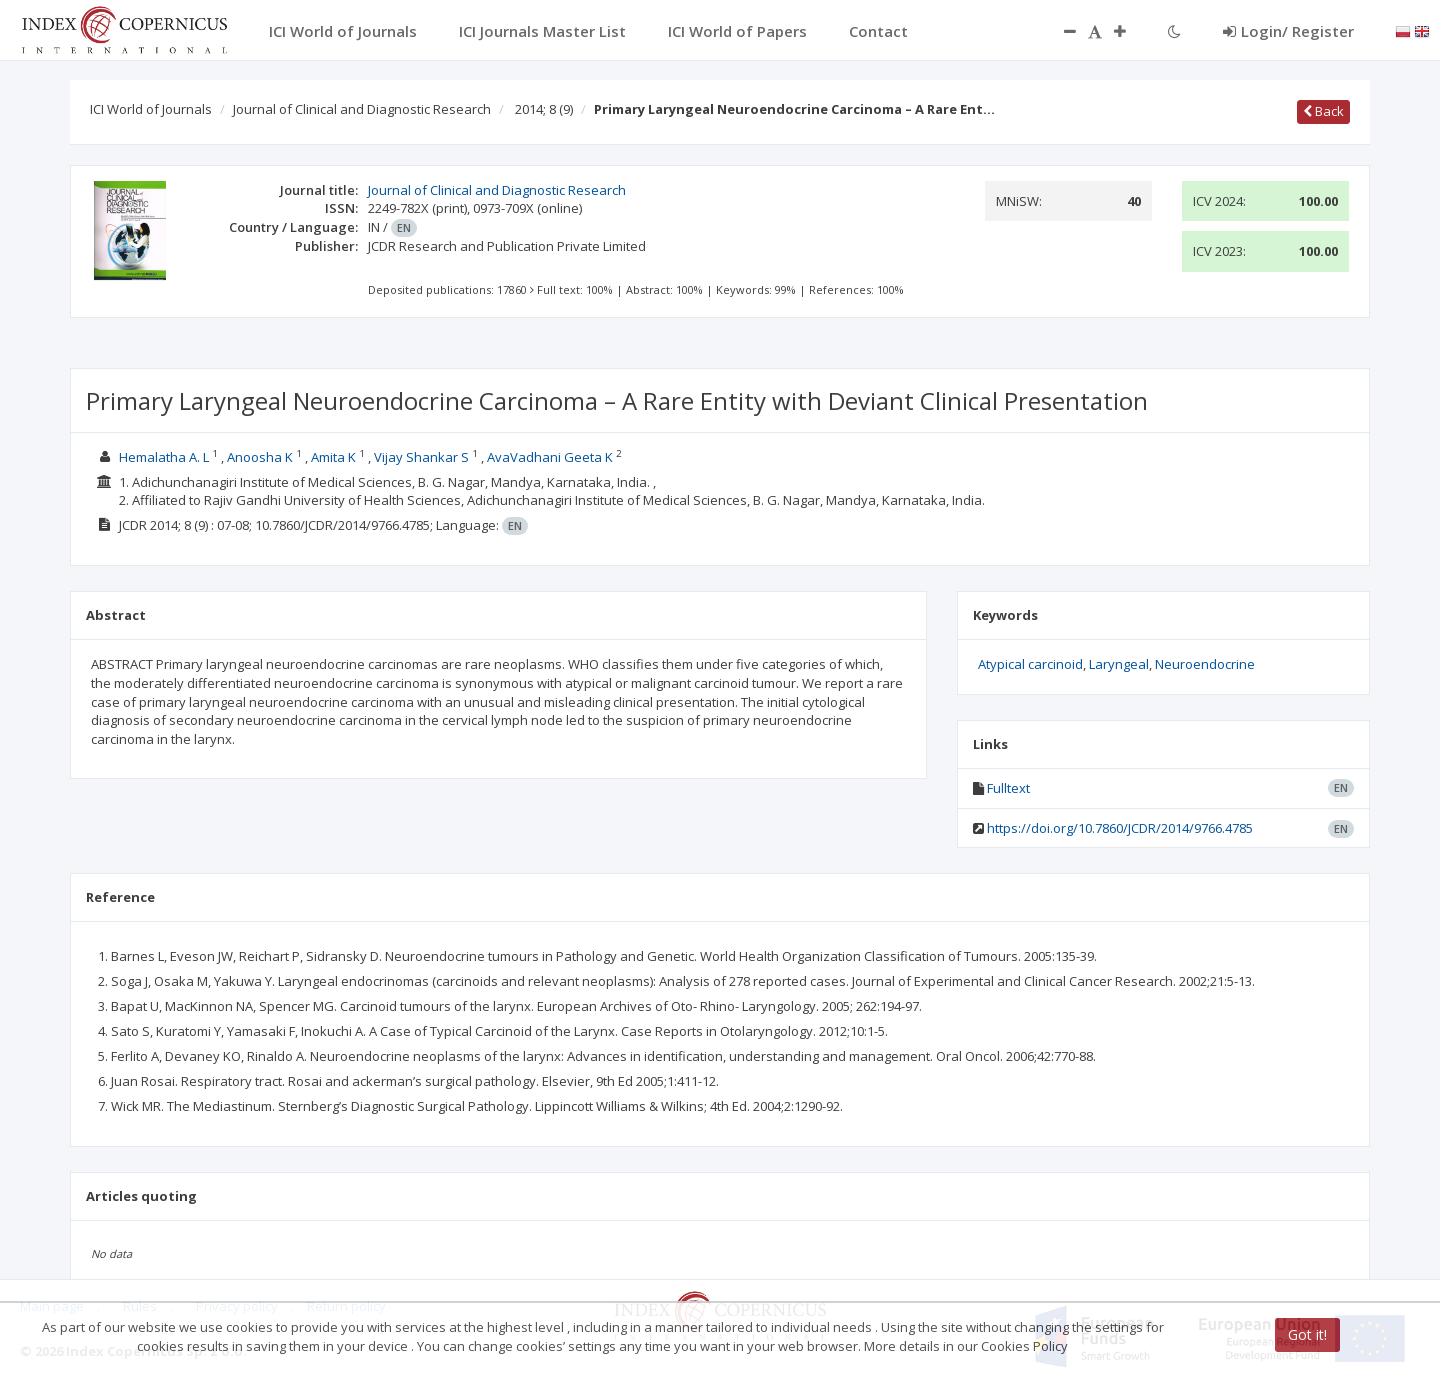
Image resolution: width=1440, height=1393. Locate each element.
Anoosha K (260, 457)
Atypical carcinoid (1030, 664)
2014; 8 (544, 109)
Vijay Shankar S (421, 457)
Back (1323, 111)
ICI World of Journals (151, 109)
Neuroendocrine (1205, 664)
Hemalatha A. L (164, 457)
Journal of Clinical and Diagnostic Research (362, 109)
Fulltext (1008, 788)
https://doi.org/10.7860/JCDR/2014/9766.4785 (1120, 828)
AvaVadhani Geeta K (550, 457)
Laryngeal (1119, 664)
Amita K (333, 457)
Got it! (1307, 1334)
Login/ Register (1288, 31)
